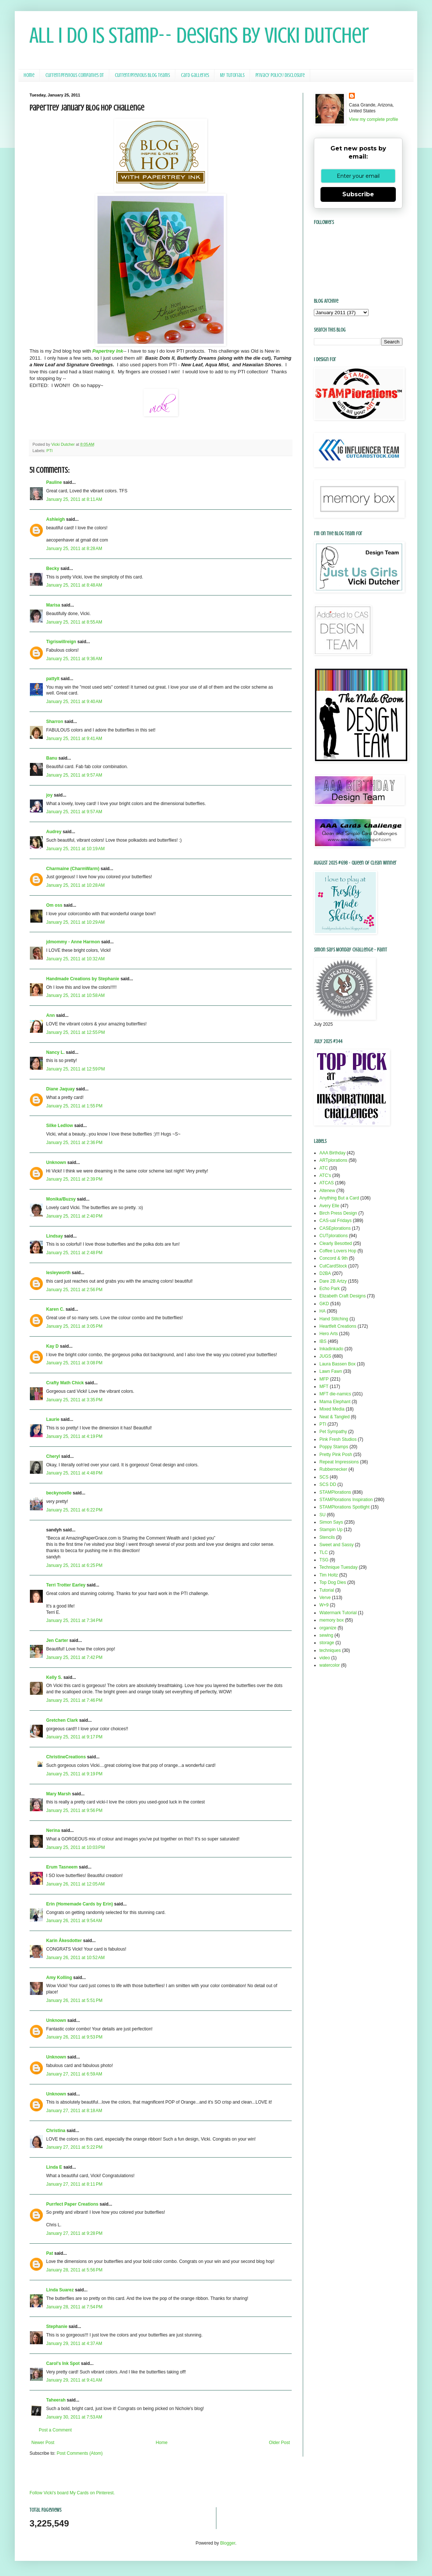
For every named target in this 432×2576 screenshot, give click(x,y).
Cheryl (53, 1456)
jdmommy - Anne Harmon (73, 941)
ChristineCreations (66, 1756)
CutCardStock (333, 1266)
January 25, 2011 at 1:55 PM (74, 1106)
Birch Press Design (338, 1213)
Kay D (52, 1346)
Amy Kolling (59, 1977)
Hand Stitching (333, 1318)
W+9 (324, 1605)
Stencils (327, 1537)
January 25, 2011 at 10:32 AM (75, 958)
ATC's (325, 1175)
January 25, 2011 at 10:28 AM (75, 885)
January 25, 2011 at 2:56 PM (74, 1289)
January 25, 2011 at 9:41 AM (74, 738)
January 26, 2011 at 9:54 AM (74, 1920)
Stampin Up (331, 1529)
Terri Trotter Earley (66, 1585)
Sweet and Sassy (336, 1544)
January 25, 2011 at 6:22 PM (74, 1510)
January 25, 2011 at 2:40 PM (74, 1216)
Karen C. (55, 1309)
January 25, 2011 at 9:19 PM (74, 1773)
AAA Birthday (332, 1152)
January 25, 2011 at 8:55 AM (74, 622)
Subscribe (358, 194)
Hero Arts (328, 1333)
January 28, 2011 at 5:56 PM (74, 2270)
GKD (324, 1303)
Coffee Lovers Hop (337, 1250)
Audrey (53, 831)
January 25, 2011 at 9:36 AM (74, 658)
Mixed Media (331, 1409)
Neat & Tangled (334, 1416)
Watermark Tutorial (338, 1612)
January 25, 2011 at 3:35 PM (74, 1399)
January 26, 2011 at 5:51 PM (74, 2000)
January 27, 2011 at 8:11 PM (74, 2184)
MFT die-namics (335, 1393)
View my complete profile (373, 119)
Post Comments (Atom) (79, 2453)
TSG (324, 1559)
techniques (330, 1650)
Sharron (54, 721)
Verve (325, 1597)
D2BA (325, 1273)
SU (322, 1514)
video (324, 1657)
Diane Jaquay (60, 1089)
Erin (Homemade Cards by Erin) (79, 1904)
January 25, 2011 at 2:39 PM (74, 1179)
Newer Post (42, 2442)
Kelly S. (54, 1677)
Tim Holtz (328, 1575)
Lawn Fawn (330, 1371)
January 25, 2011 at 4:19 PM (74, 1436)
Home (29, 75)
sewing (326, 1635)
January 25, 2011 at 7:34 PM (74, 1620)
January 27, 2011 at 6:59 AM (74, 2074)
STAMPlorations (335, 1492)
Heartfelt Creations (337, 1326)
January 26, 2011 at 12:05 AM (75, 1884)
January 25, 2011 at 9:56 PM (74, 1810)
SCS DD (327, 1484)
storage (326, 1642)
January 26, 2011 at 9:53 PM (74, 2037)
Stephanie (56, 2326)
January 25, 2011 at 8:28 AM (74, 548)
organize (327, 1627)
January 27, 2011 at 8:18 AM (74, 2110)
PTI (50, 450)
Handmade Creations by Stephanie (82, 978)
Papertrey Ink (107, 351)
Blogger (227, 2543)
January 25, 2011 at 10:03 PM (75, 1847)
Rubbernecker (333, 1469)
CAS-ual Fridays (335, 1220)
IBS (322, 1341)
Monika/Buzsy (61, 1199)
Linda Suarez (60, 2289)
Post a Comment (55, 2430)
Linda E (54, 2167)
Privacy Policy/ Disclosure (280, 75)
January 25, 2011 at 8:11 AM (74, 499)
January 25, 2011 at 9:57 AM (74, 775)
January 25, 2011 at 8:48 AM (74, 585)
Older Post (279, 2442)
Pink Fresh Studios (338, 1439)
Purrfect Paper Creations (72, 2204)
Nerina (53, 1830)
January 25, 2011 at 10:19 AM (75, 848)
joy (49, 795)
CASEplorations (335, 1228)
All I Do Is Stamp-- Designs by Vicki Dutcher (199, 35)
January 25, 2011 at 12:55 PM (75, 1032)
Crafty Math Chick (65, 1382)
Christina (55, 2130)
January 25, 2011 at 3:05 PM (74, 1326)
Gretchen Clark (62, 1720)
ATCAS (326, 1182)
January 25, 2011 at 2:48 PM (74, 1252)
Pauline (54, 482)
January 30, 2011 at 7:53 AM (74, 2417)
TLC (323, 1552)
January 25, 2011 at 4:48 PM (74, 1473)
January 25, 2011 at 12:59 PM (75, 1069)
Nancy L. (55, 1052)
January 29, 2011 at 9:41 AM (74, 2380)
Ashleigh (55, 519)
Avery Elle (329, 1205)
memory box (331, 1620)
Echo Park (329, 1288)
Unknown (56, 1162)
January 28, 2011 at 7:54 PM (74, 2306)
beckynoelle (59, 1493)
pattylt (52, 678)
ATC (323, 1168)
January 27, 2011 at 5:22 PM (74, 2147)
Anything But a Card (339, 1198)
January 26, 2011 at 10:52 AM (75, 1957)
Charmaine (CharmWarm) (72, 868)
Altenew (327, 1190)
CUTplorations (333, 1235)
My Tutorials (232, 75)
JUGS (325, 1356)
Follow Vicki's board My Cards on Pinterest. (72, 2492)
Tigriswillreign (61, 641)
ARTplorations (333, 1160)
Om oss (54, 905)
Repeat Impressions (339, 1462)
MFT (324, 1386)
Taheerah (55, 2400)
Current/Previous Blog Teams (142, 75)
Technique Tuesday (338, 1567)
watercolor (329, 1665)
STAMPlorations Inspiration (346, 1499)
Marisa (53, 605)
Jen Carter (57, 1640)
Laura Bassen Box (337, 1364)
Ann (50, 1015)
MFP (324, 1379)
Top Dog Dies (332, 1582)
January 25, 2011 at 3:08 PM (74, 1362)
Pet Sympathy (333, 1431)
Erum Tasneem (62, 1867)
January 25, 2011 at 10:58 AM (75, 995)
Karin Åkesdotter (64, 1940)
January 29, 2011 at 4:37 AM (74, 2343)
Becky (52, 568)
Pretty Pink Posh (335, 1454)
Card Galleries (195, 75)
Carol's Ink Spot (63, 2363)
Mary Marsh (58, 1793)
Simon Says (331, 1522)
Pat (49, 2253)
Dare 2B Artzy (333, 1281)
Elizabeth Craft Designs (342, 1296)
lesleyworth (58, 1272)
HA (322, 1311)
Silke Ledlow (59, 1125)
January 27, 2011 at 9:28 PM (74, 2233)
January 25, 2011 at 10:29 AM (75, 922)
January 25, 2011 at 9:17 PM (74, 1737)
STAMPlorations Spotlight (344, 1507)
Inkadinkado (331, 1348)
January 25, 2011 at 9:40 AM (74, 701)
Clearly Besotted (335, 1243)
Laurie (52, 1419)
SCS (324, 1477)
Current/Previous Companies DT (74, 75)
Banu (51, 758)
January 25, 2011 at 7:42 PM (74, 1657)
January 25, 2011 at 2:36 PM (74, 1142)
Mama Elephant (334, 1401)
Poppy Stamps (333, 1446)
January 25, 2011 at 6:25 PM (74, 1565)
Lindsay (54, 1236)
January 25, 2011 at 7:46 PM (74, 1700)
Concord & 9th (333, 1258)
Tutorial (326, 1590)
